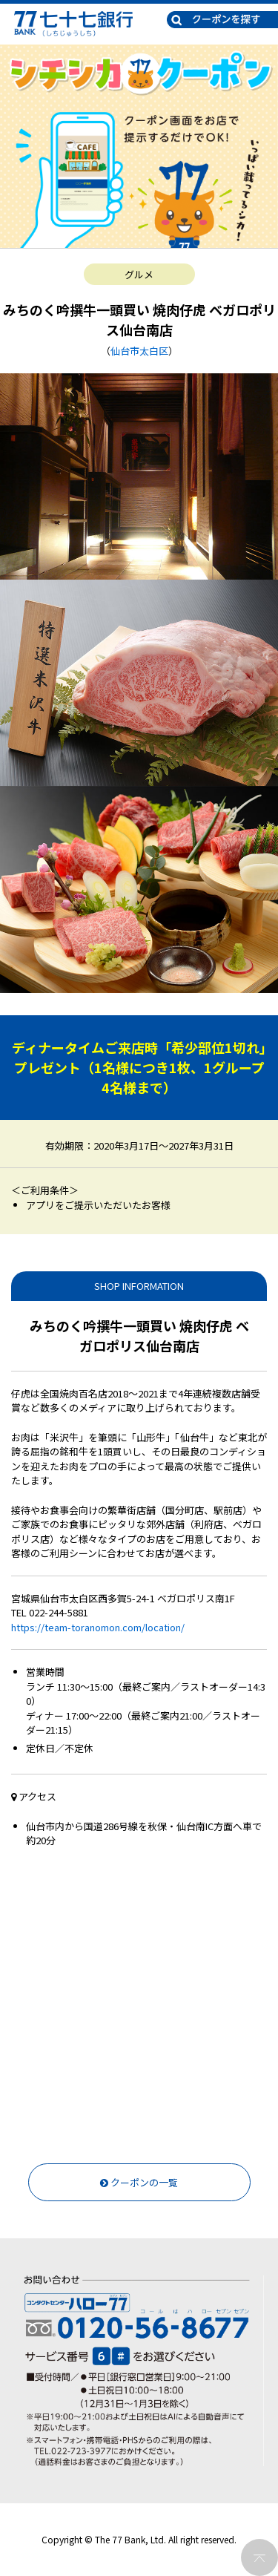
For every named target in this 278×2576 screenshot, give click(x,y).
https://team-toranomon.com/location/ (98, 1627)
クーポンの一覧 (139, 2182)
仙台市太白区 (139, 351)
